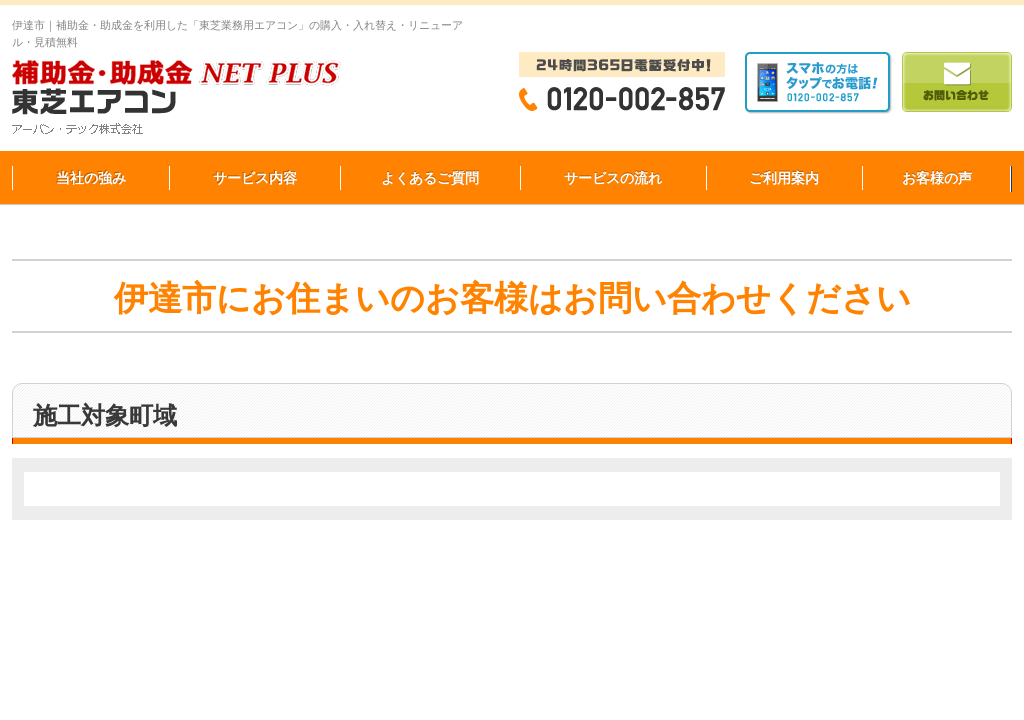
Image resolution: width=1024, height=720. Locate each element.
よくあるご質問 (430, 178)
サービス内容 (255, 178)
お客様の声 (937, 178)
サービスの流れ (613, 178)
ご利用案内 (784, 178)
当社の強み (91, 178)
